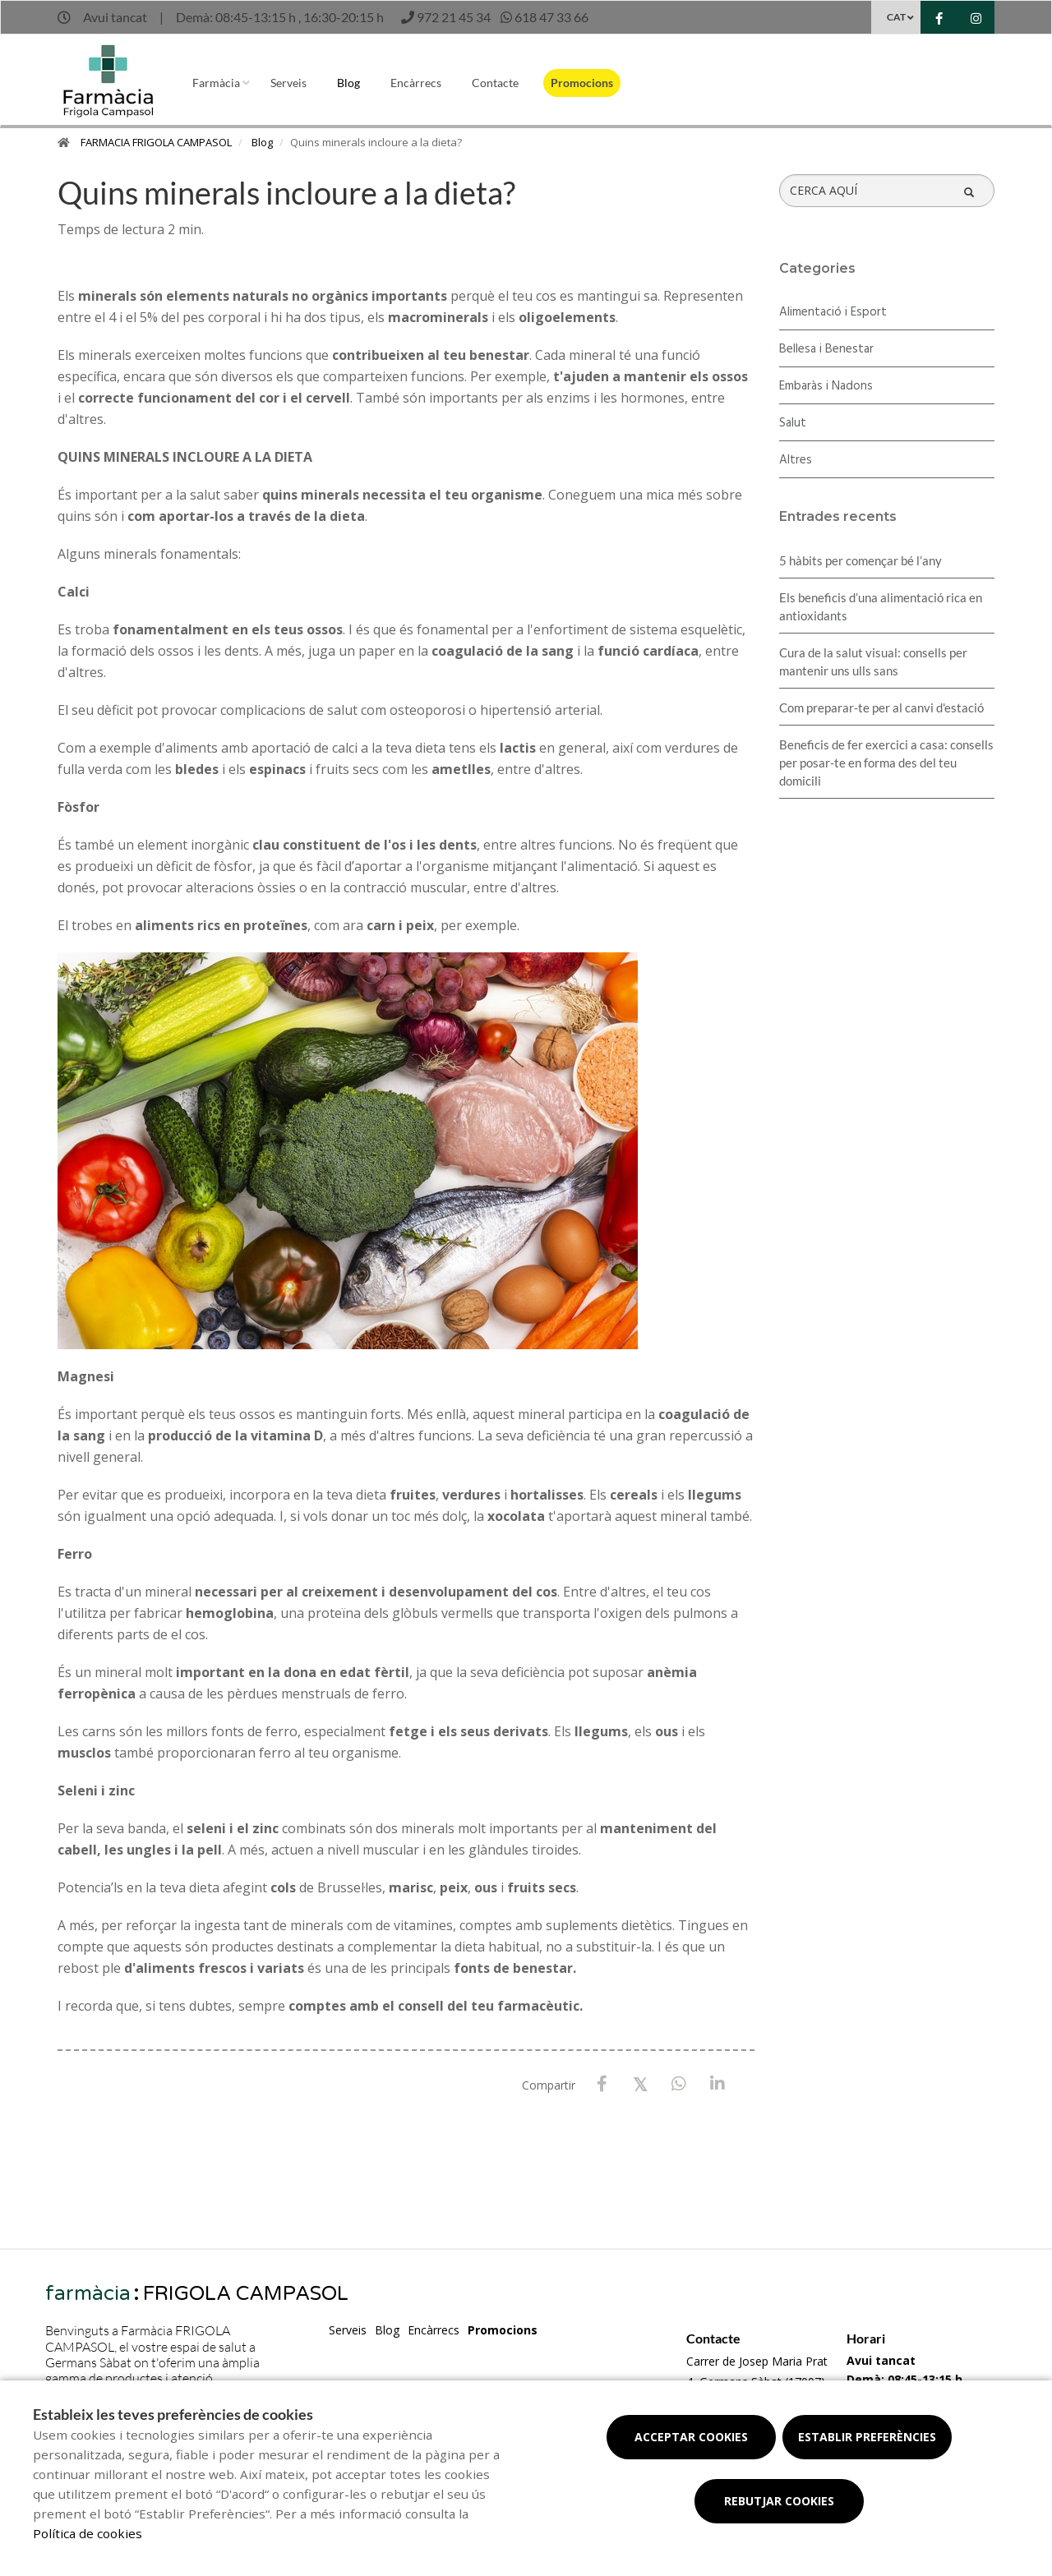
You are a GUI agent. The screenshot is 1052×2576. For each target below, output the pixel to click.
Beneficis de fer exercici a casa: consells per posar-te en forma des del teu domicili (886, 762)
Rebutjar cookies (779, 2501)
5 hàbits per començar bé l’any (860, 560)
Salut (792, 423)
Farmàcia (216, 83)
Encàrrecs (415, 83)
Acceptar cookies (691, 2437)
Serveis (288, 83)
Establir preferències (867, 2437)
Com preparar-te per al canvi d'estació (881, 707)
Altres (795, 460)
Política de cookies (87, 2533)
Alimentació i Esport (833, 312)
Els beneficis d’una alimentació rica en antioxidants (880, 606)
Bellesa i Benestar (826, 349)
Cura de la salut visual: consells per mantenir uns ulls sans (873, 661)
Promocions (582, 83)
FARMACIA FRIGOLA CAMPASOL (156, 142)
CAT (896, 17)
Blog (348, 83)
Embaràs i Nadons (826, 386)
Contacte (495, 83)
